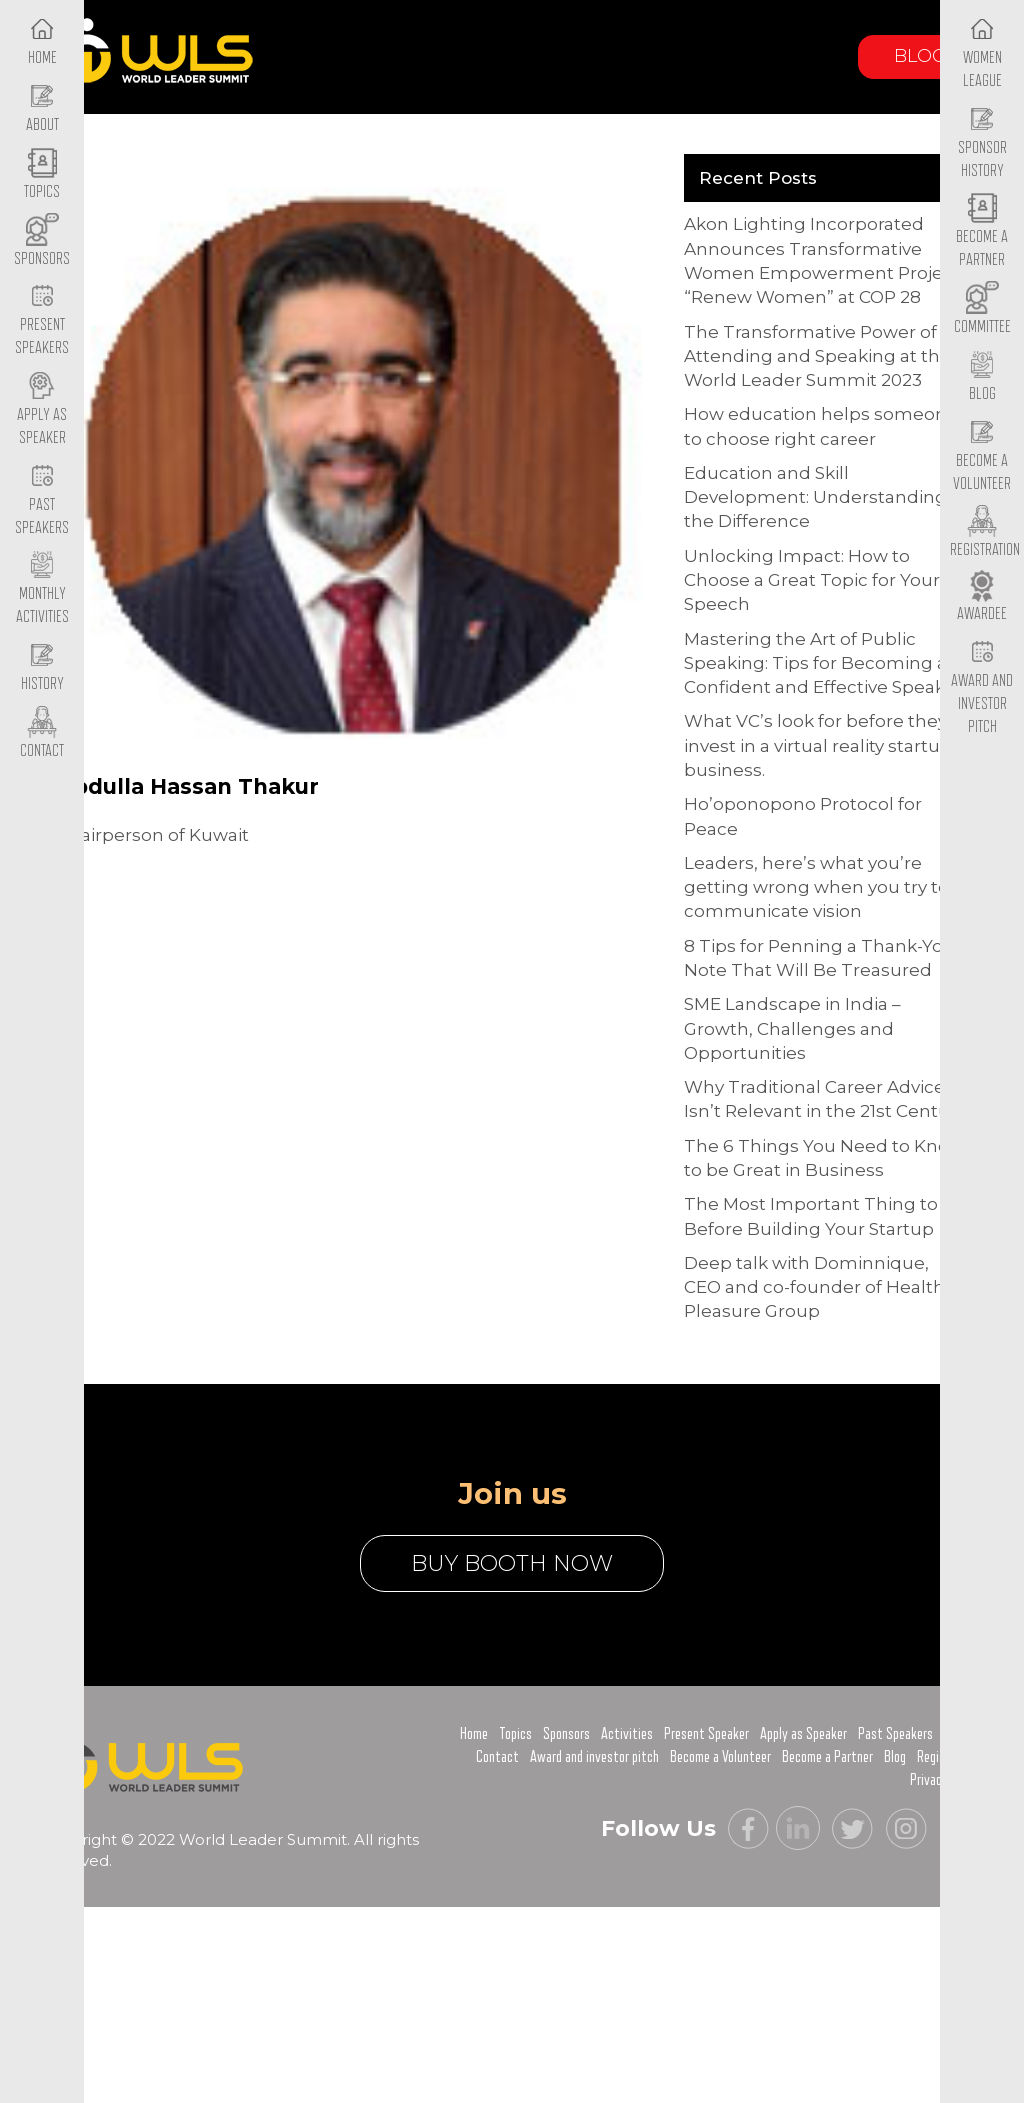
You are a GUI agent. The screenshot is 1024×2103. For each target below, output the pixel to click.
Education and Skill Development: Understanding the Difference (815, 497)
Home (474, 1734)
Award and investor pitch (594, 1757)
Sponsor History (982, 143)
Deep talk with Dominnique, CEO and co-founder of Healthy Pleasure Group (819, 1287)
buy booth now (512, 1563)
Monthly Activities (42, 590)
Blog (920, 56)
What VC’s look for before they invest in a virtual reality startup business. (818, 745)
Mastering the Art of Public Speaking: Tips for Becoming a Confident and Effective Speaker (823, 663)
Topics (515, 1734)
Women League (982, 53)
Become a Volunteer (982, 456)
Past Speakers (42, 500)
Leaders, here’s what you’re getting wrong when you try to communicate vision (816, 887)
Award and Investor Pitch (982, 687)
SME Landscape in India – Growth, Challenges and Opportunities (792, 1028)
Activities (627, 1734)
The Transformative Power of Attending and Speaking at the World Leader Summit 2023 (817, 356)
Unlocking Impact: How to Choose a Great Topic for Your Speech (812, 580)
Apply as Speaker (42, 410)
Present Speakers (42, 321)
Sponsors (566, 1734)
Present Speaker (706, 1734)
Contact (497, 1757)
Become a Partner (982, 233)
